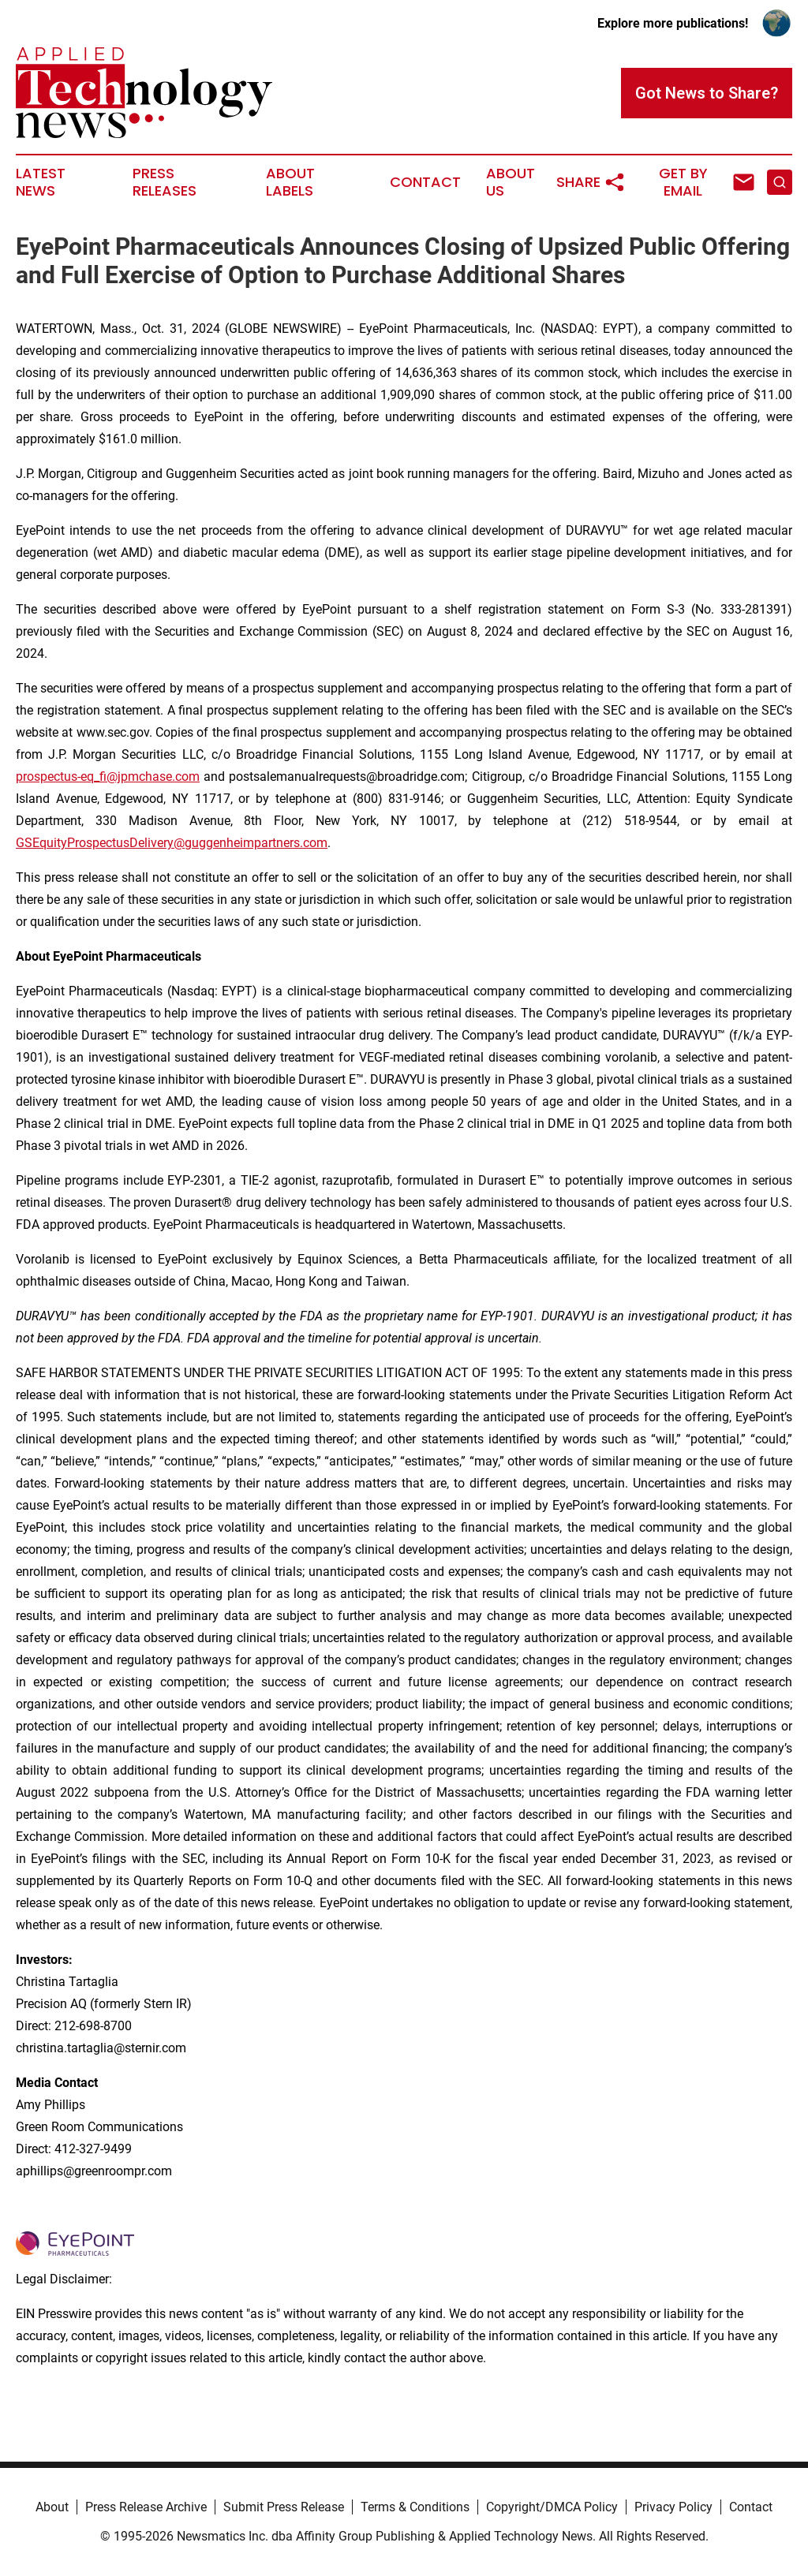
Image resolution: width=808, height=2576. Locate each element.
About (52, 2506)
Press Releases (164, 182)
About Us (510, 182)
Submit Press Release (283, 2506)
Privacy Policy (673, 2506)
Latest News (40, 182)
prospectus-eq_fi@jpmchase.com (108, 776)
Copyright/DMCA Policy (552, 2506)
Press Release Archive (146, 2506)
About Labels (290, 182)
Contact (425, 182)
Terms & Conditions (415, 2506)
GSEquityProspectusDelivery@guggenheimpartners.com (171, 842)
